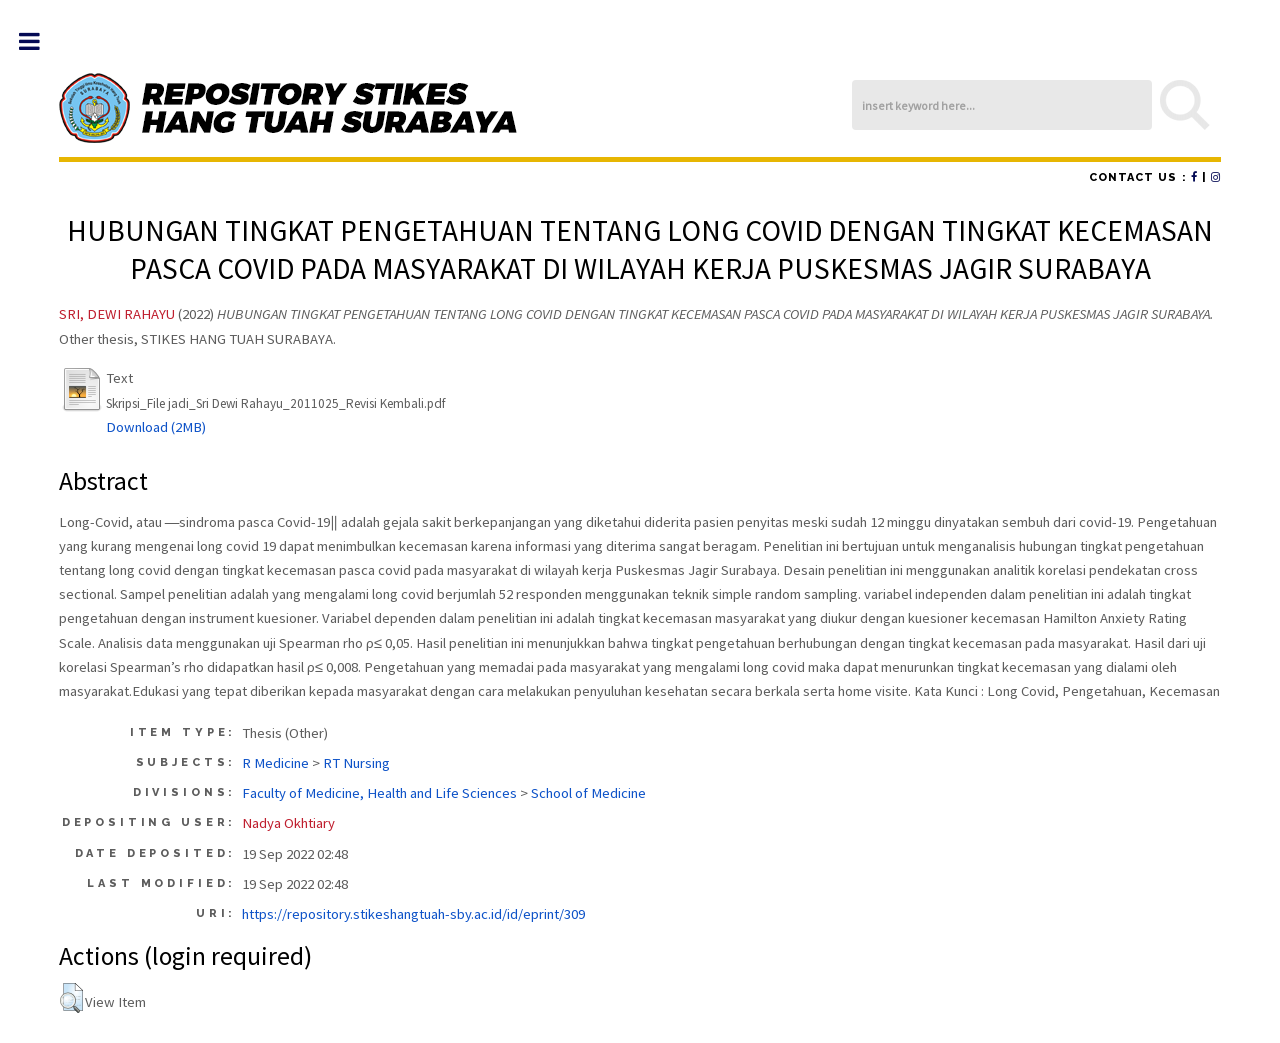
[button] (71, 998)
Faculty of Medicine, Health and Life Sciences (379, 793)
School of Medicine (588, 793)
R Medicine (275, 763)
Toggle (39, 41)
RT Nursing (356, 763)
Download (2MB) (156, 427)
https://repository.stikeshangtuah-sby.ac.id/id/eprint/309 (413, 914)
